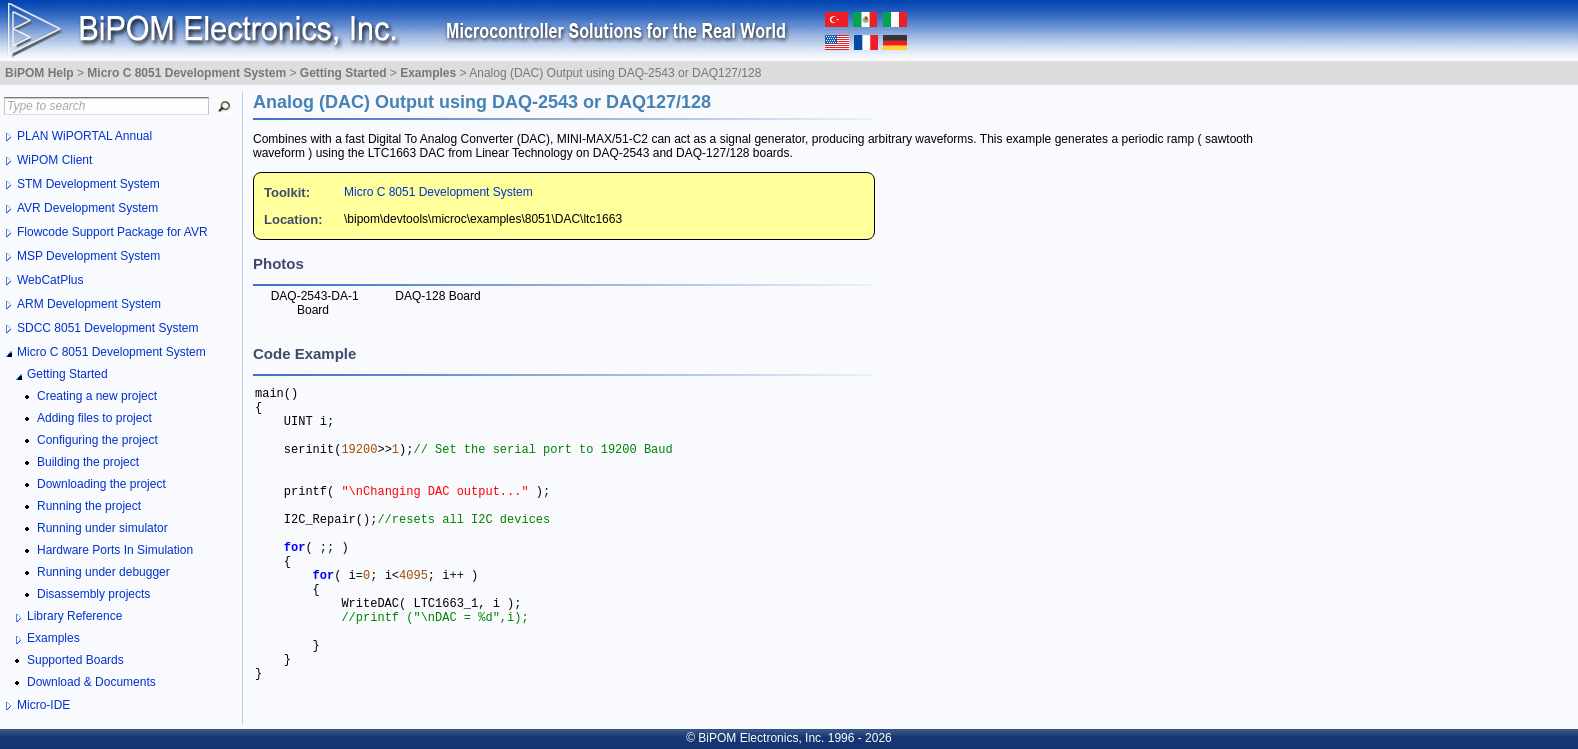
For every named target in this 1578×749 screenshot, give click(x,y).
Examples (53, 638)
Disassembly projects (93, 594)
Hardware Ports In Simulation (115, 550)
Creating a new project (97, 396)
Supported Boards (75, 660)
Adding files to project (94, 418)
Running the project (89, 506)
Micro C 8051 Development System (438, 192)
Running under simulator (102, 528)
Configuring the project (97, 440)
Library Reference (74, 616)
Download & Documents (91, 682)
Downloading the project (101, 484)
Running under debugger (103, 572)
